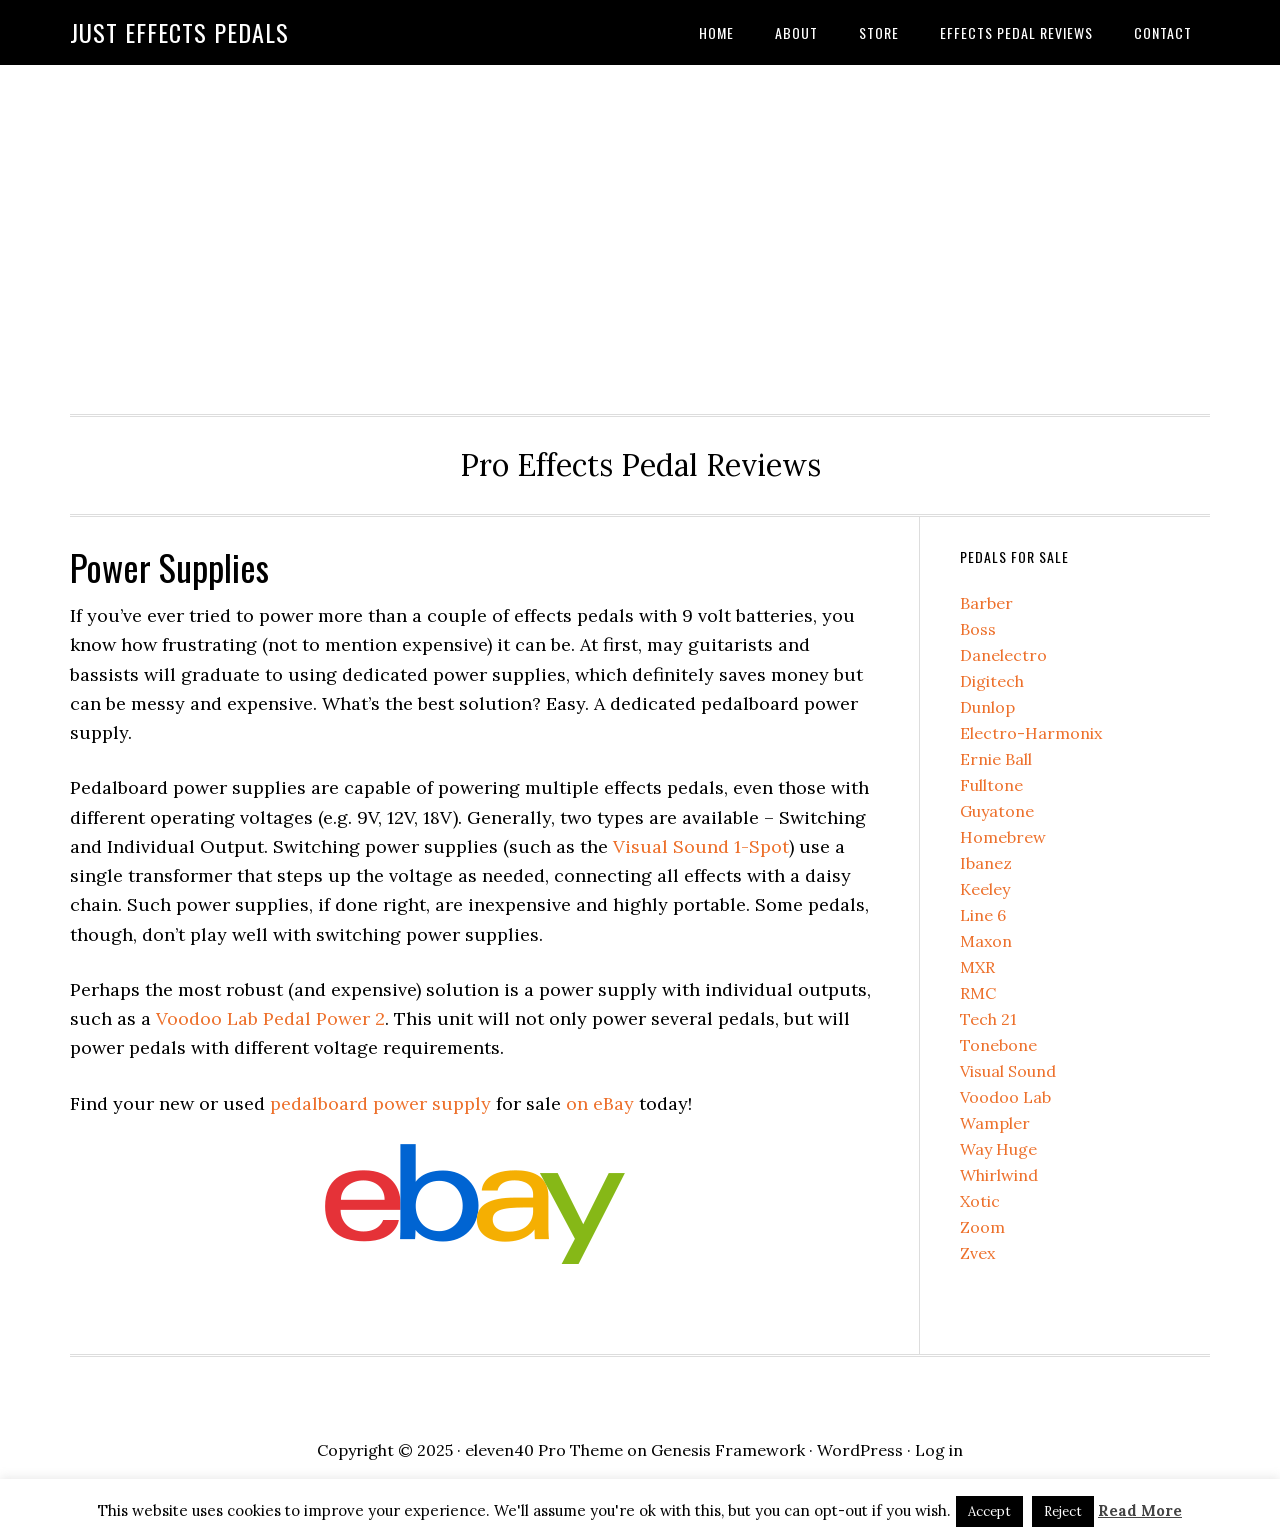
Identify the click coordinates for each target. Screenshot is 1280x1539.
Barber (986, 603)
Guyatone (997, 811)
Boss (978, 629)
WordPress (860, 1450)
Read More (1140, 1510)
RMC (978, 993)
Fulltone (991, 785)
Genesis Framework (728, 1450)
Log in (939, 1450)
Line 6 (983, 915)
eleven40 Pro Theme (544, 1450)
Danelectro (1003, 655)
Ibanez (986, 863)
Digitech (992, 681)
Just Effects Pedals (179, 32)
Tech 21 (988, 1019)
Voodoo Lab (1005, 1097)
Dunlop (987, 707)
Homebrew (1003, 837)
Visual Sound (1008, 1071)
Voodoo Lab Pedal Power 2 (270, 1018)
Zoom (982, 1227)
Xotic (980, 1201)
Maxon (986, 941)
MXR (977, 967)
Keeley (985, 889)
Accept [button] (989, 1511)
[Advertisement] (640, 234)
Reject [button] (1063, 1511)
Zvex (977, 1253)
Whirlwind (999, 1175)
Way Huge (998, 1149)
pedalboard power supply (380, 1103)
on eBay (600, 1103)
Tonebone (998, 1045)
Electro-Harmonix (1031, 733)
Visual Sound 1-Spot (701, 846)
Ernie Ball (996, 759)
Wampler (995, 1123)
